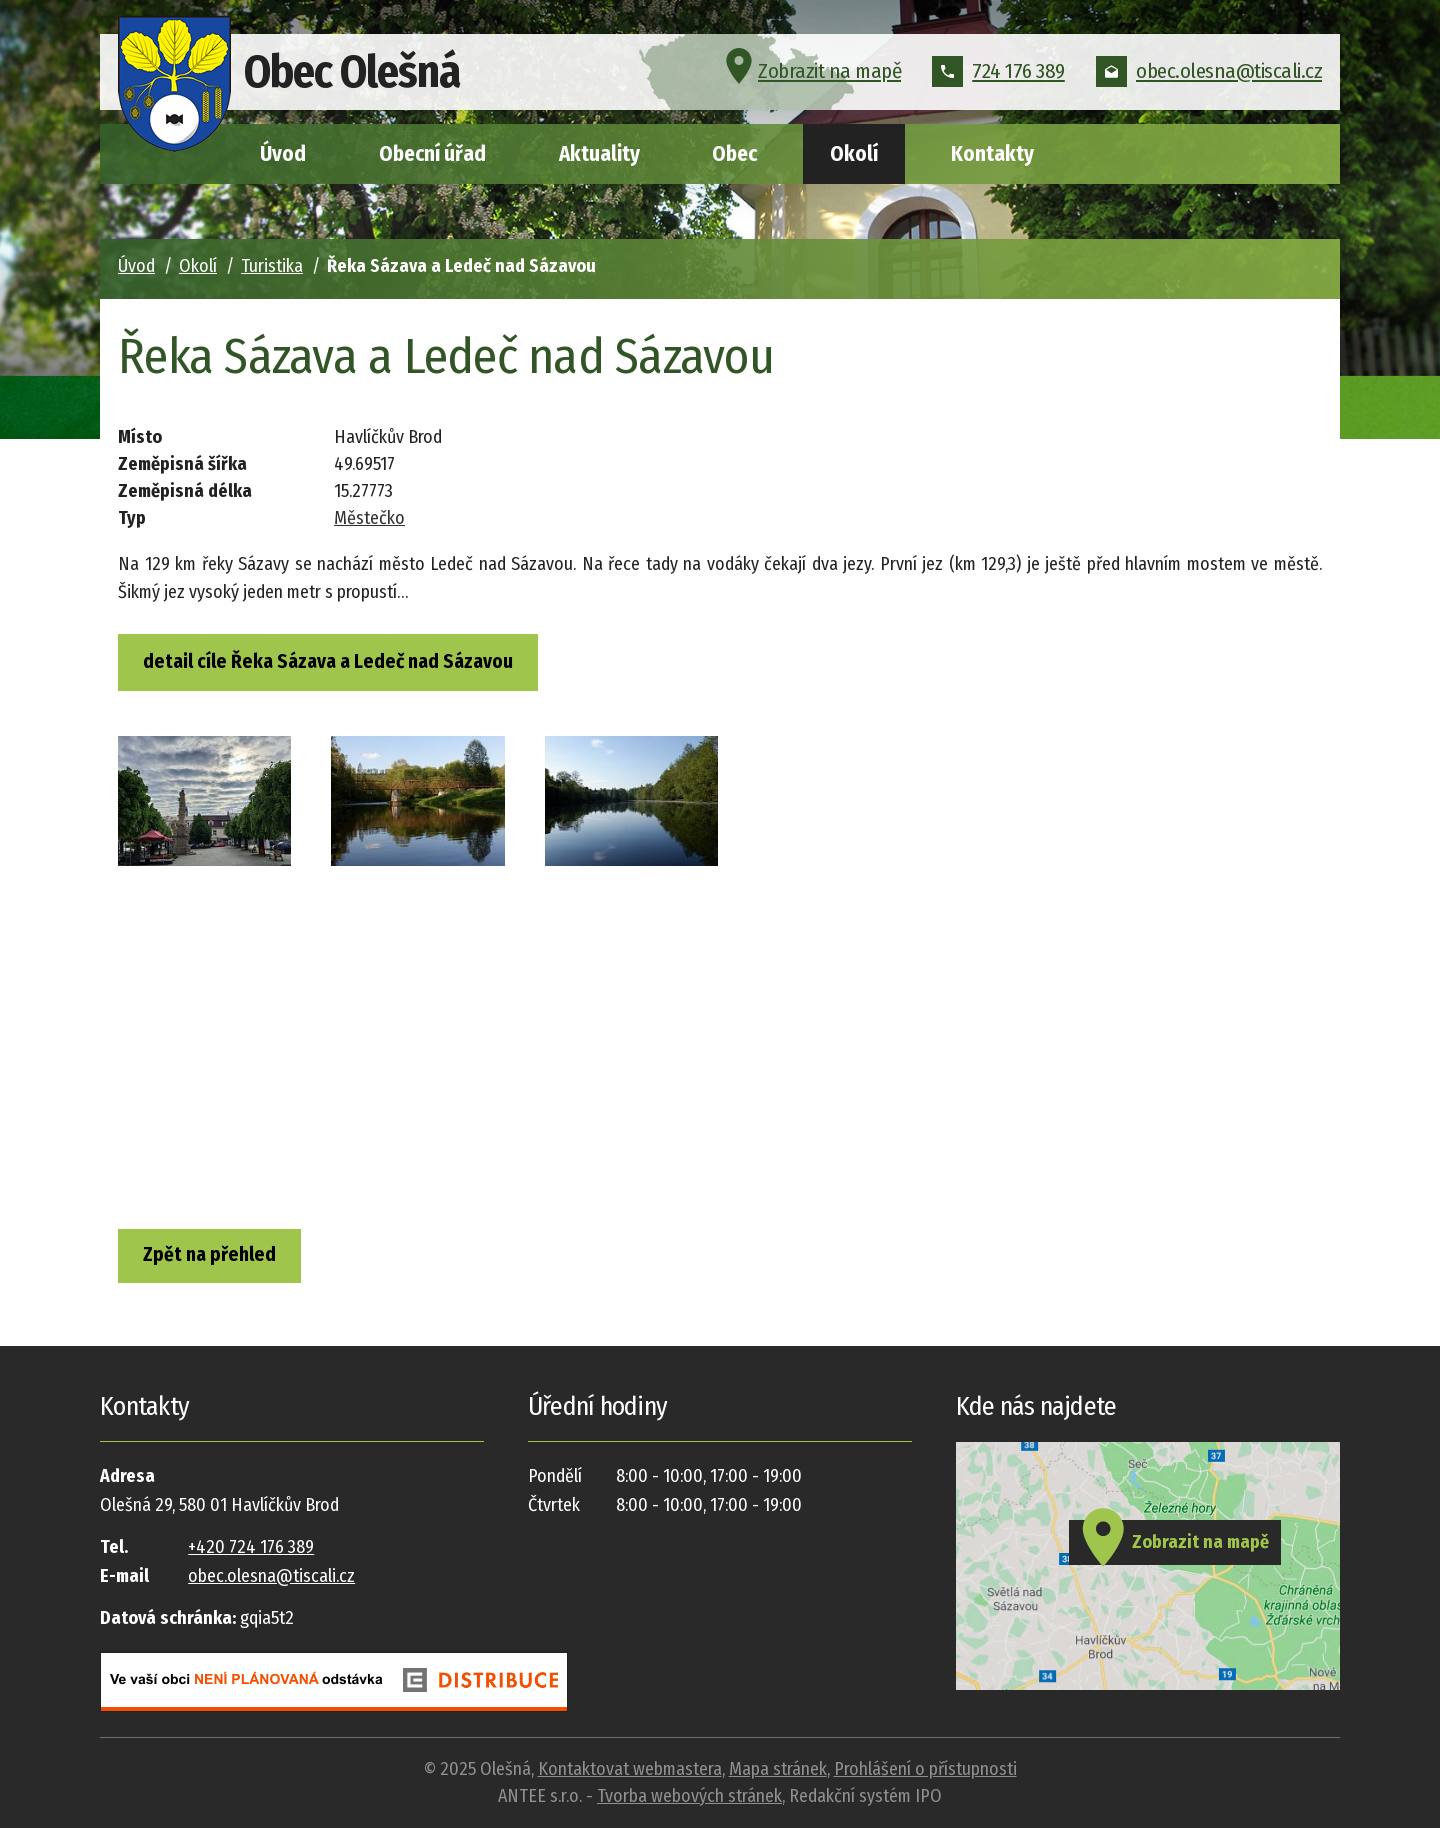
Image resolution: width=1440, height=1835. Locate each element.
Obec (734, 154)
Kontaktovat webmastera (630, 1776)
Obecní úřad (432, 154)
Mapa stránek (778, 1776)
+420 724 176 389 (251, 1555)
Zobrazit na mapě (810, 74)
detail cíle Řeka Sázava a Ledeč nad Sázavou (336, 663)
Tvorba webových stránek (689, 1803)
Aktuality (599, 154)
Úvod (283, 154)
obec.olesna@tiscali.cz (1209, 74)
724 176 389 (998, 74)
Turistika (272, 266)
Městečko (369, 518)
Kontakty (992, 154)
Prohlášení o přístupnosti (925, 1776)
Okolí (854, 154)
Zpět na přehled (217, 1260)
